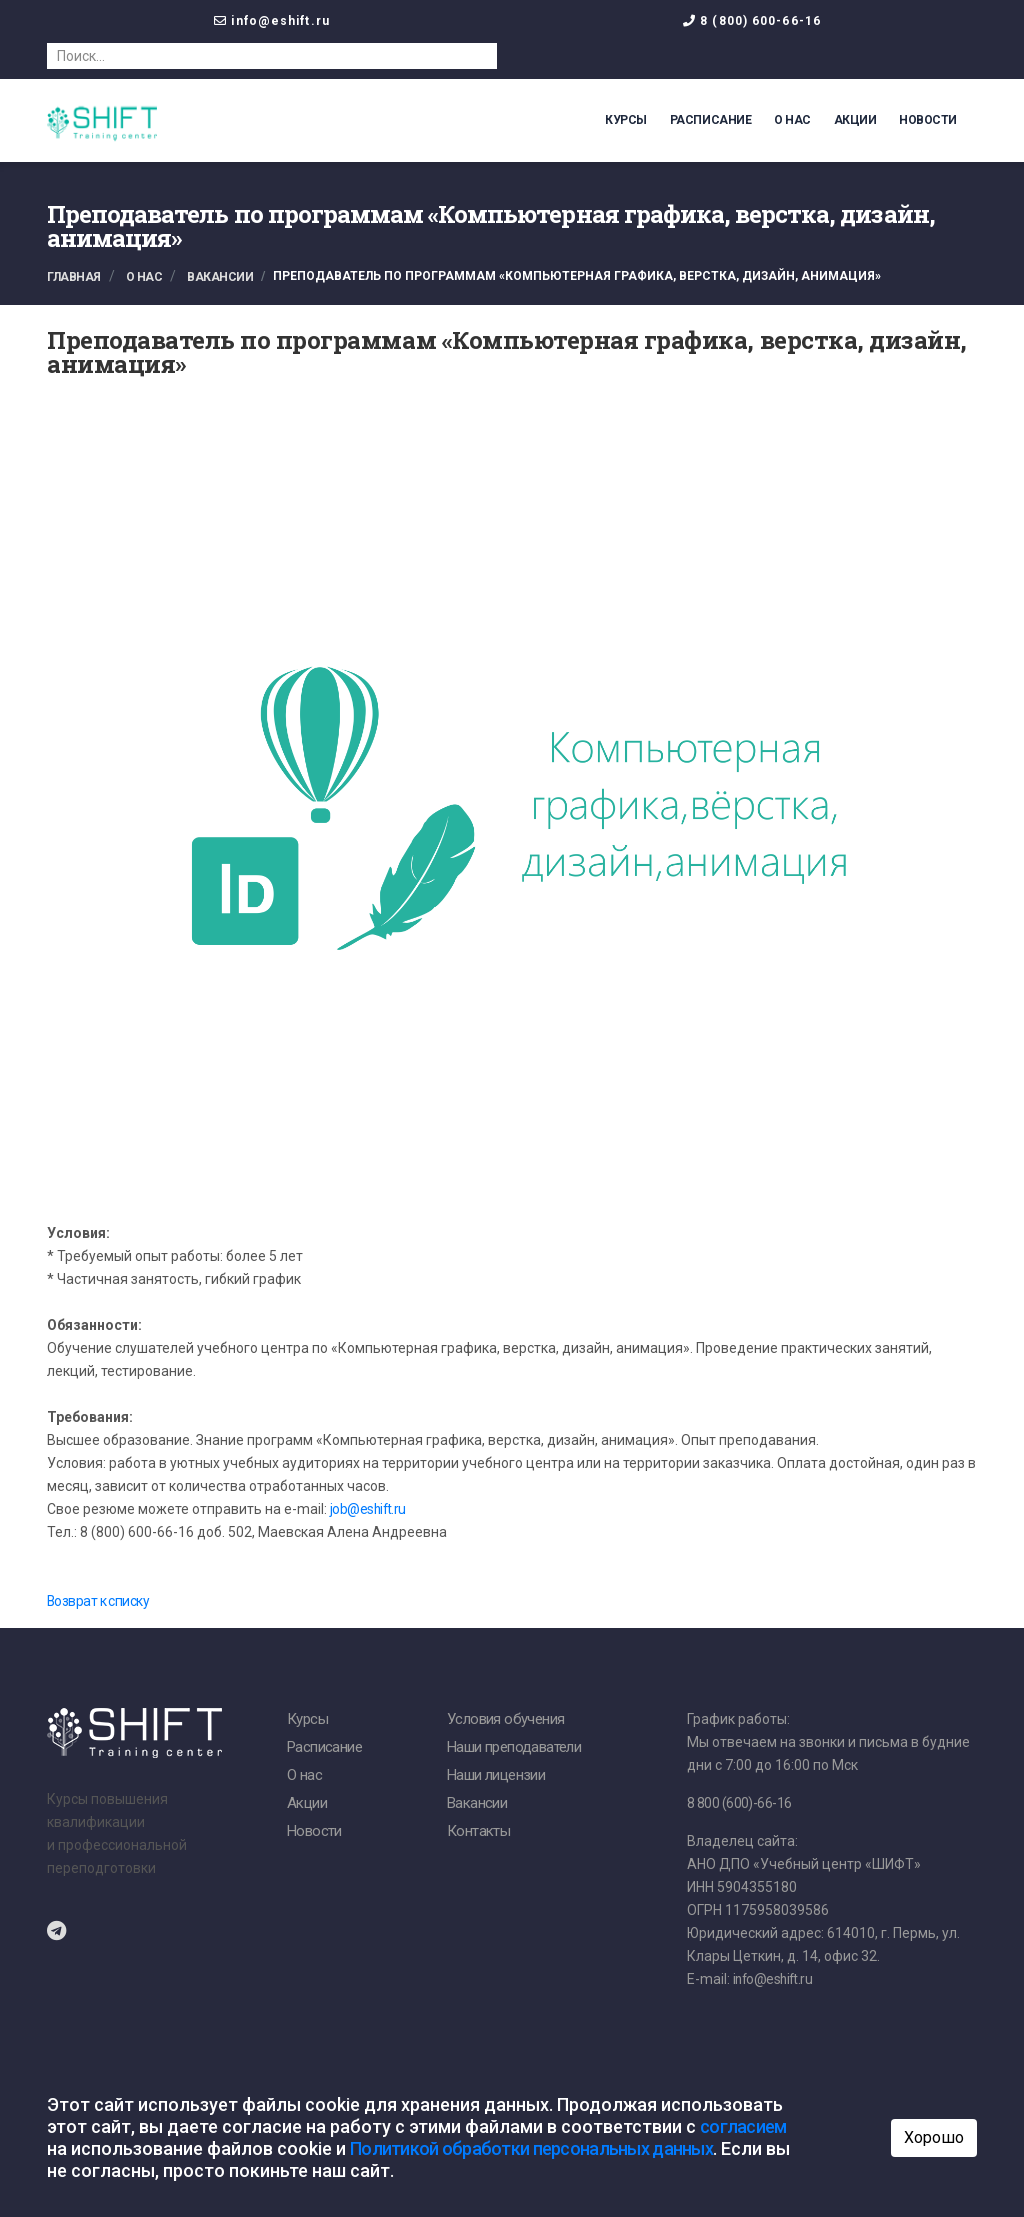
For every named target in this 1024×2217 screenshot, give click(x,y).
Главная (74, 277)
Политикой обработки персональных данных (531, 2148)
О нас (792, 120)
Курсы (626, 120)
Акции (855, 120)
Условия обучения (505, 1720)
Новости (928, 120)
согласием (743, 2126)
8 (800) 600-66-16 (760, 21)
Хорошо (934, 2137)
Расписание (710, 120)
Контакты (478, 1832)
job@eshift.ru (369, 1510)
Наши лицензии (496, 1776)
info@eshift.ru (280, 21)
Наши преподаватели (514, 1748)
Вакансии (220, 277)
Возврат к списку (98, 1602)
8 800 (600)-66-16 (739, 1804)
